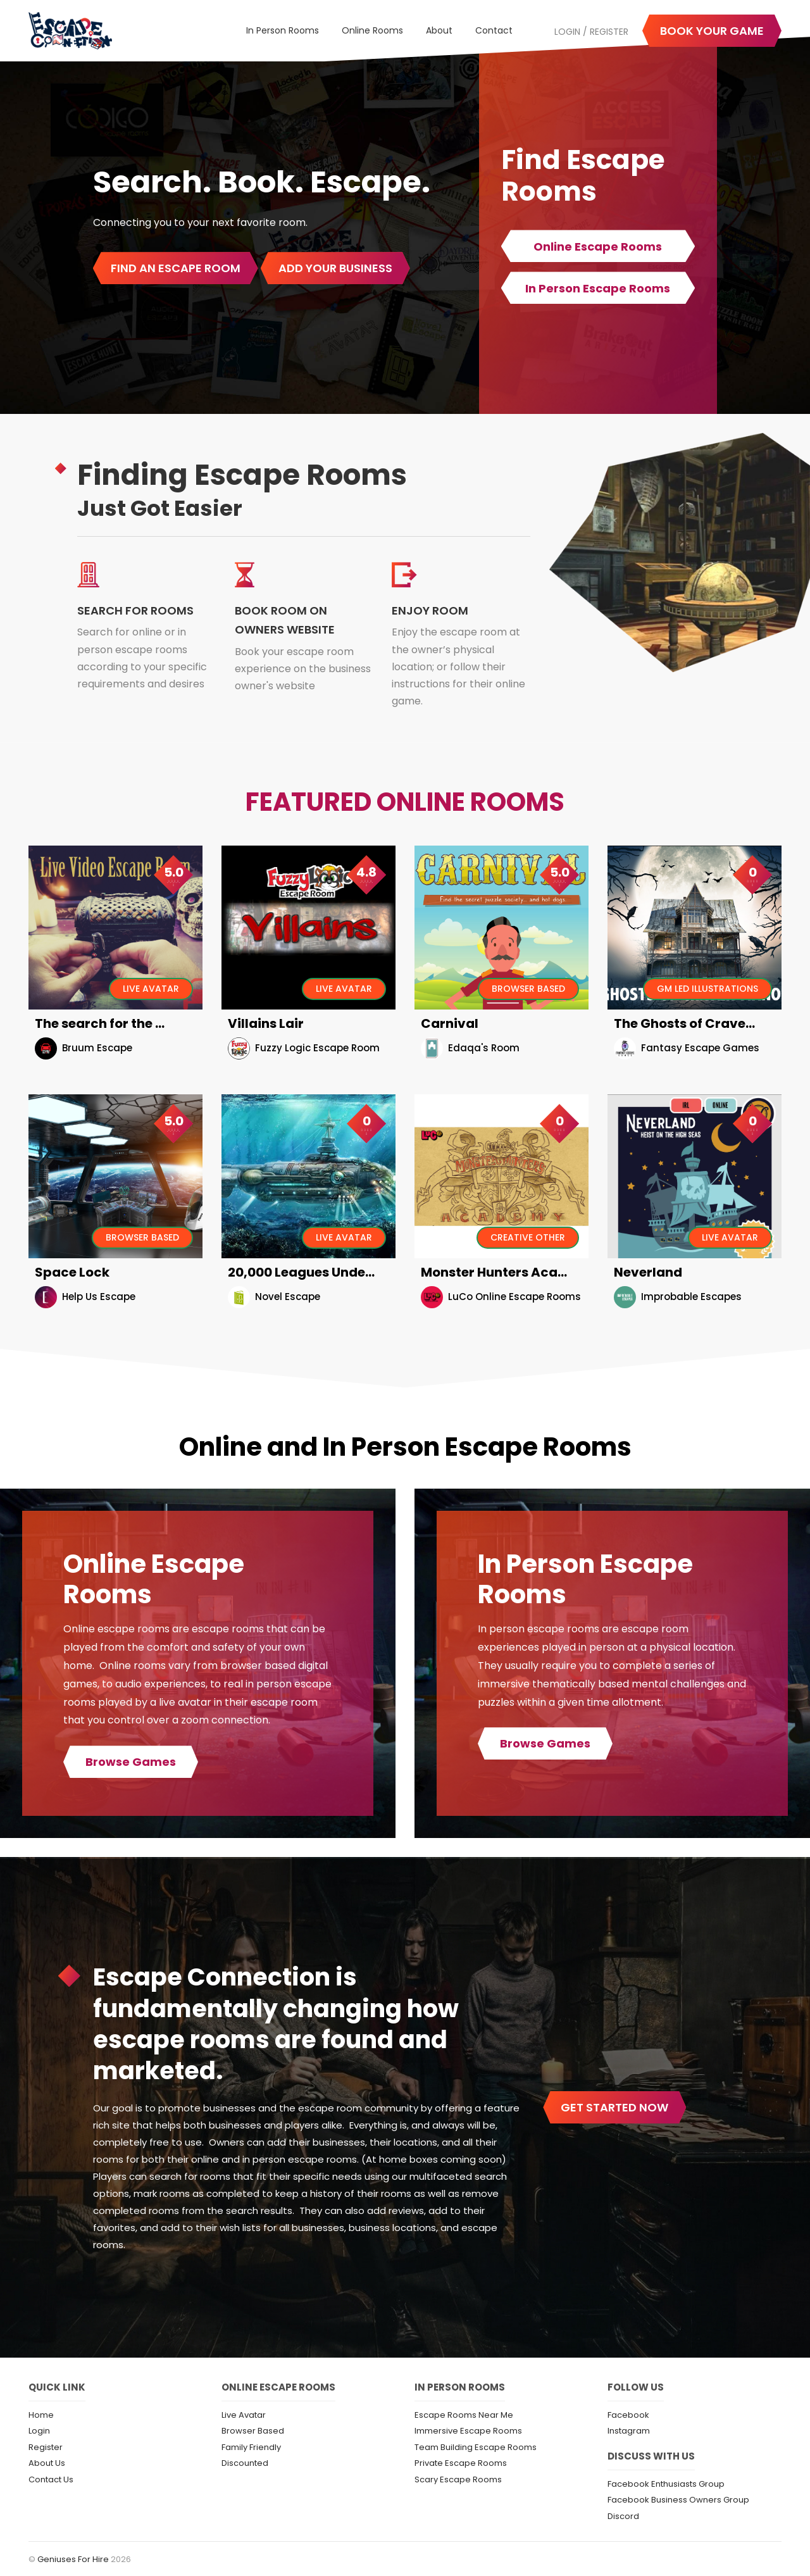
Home (41, 2415)
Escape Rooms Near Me (463, 2415)
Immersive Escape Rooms (468, 2431)
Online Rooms (372, 30)
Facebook (628, 2415)
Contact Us (50, 2479)
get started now (614, 2107)
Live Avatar (151, 988)
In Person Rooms (282, 30)
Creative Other (527, 1237)
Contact (494, 30)
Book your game (712, 31)
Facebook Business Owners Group (678, 2500)
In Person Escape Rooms (597, 288)
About (439, 30)
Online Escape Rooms (597, 246)
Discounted (244, 2463)
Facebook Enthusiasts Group (666, 2484)
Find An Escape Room (175, 268)
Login (567, 31)
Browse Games (130, 1762)
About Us (46, 2463)
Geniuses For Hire (74, 2559)
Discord (623, 2516)
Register (609, 31)
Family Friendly (251, 2447)
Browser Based (528, 988)
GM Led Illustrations (707, 988)
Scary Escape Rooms (458, 2479)
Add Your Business (335, 268)
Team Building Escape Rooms (475, 2447)
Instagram (629, 2431)
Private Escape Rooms (460, 2463)
